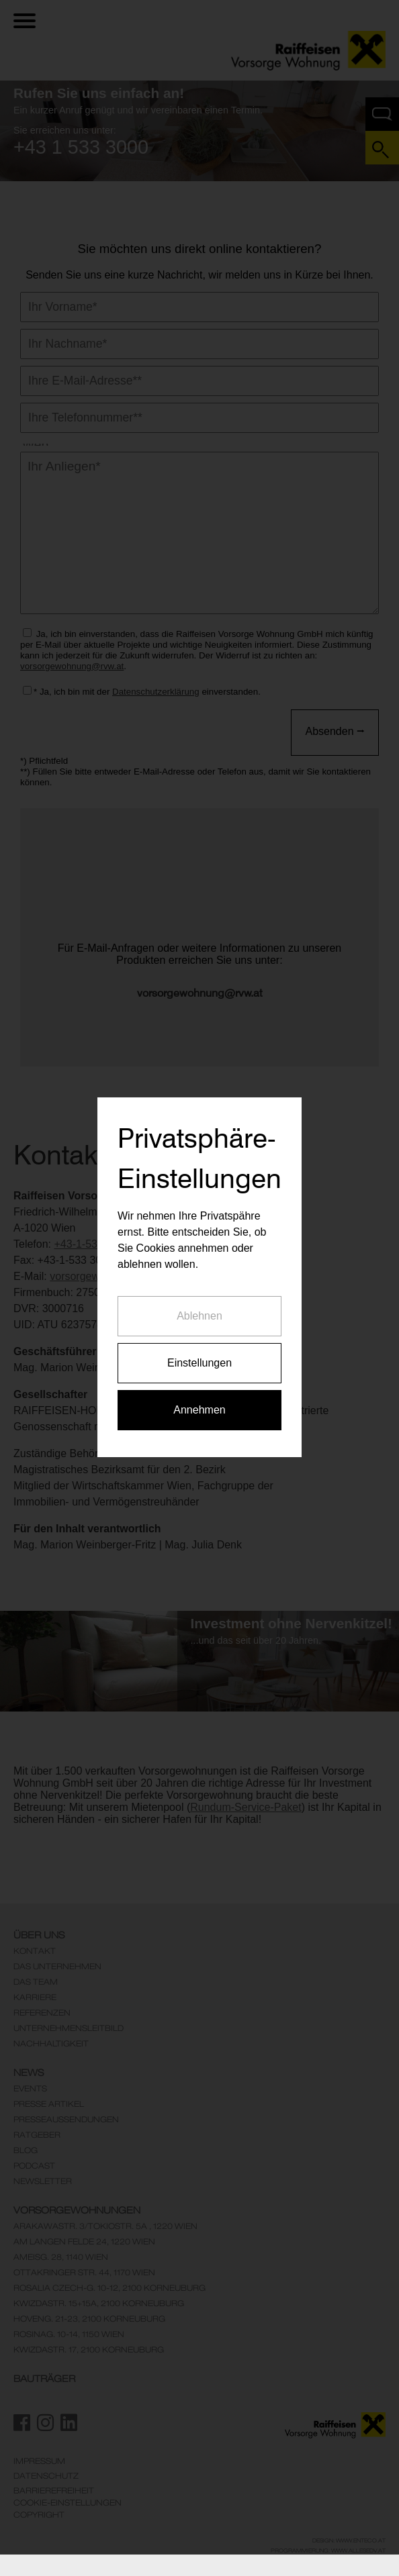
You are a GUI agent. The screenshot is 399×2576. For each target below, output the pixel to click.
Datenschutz (46, 2476)
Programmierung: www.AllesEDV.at (328, 2550)
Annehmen (199, 1342)
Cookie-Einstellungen (67, 2503)
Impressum (39, 2461)
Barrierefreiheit (53, 2490)
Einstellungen (199, 1295)
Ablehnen (199, 1248)
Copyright (38, 2515)
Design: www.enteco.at (349, 2540)
